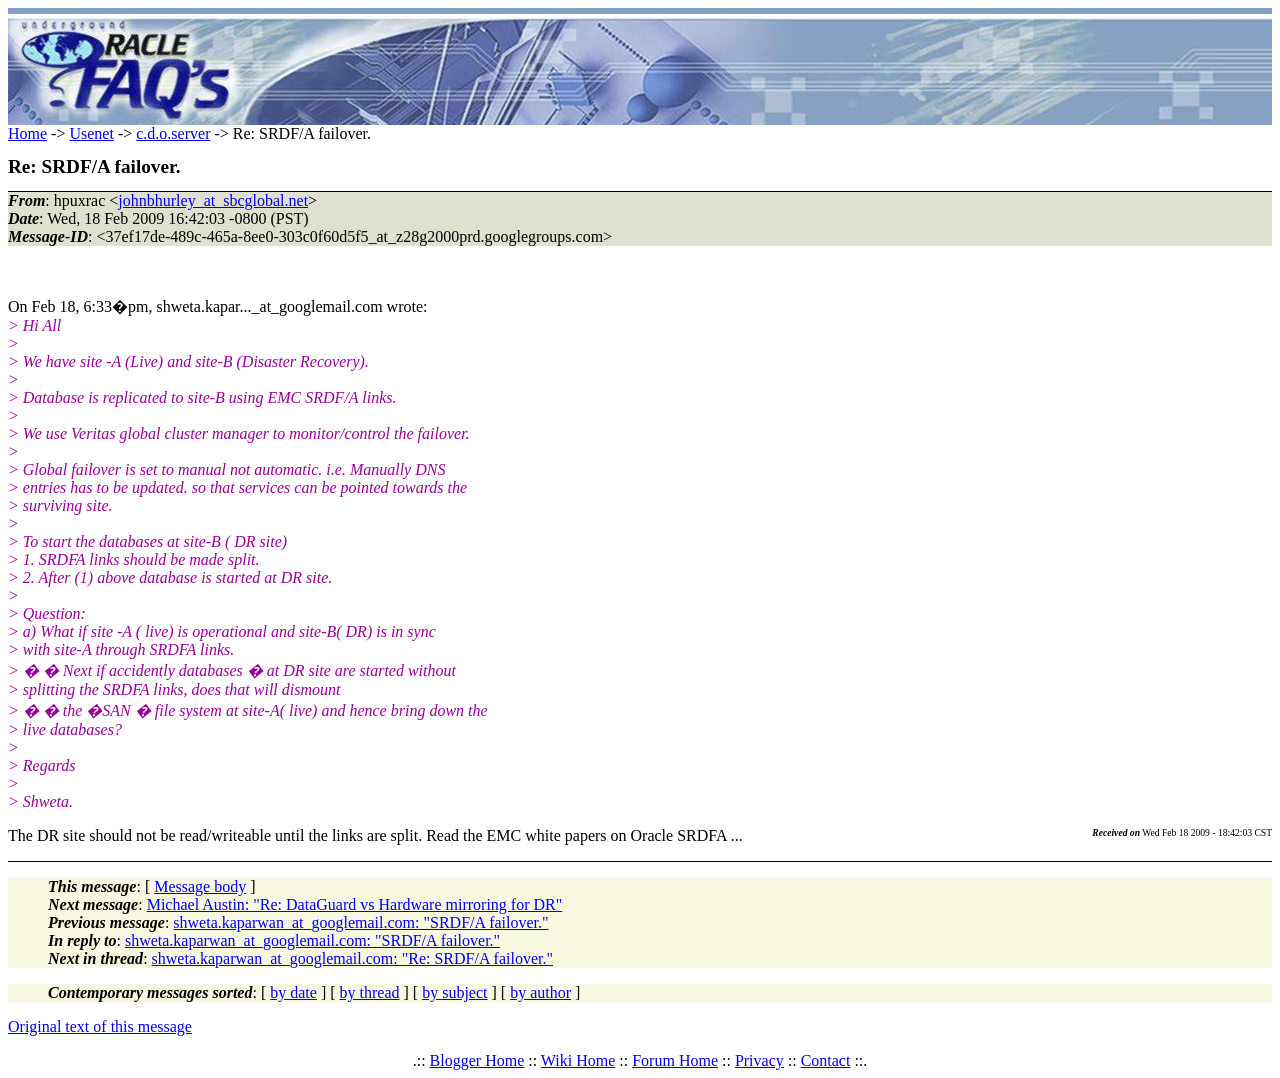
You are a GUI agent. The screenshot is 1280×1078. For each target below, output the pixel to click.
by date (293, 992)
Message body (200, 886)
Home (27, 133)
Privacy (759, 1060)
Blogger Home (477, 1060)
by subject (454, 992)
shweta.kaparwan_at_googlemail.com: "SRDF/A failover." (360, 922)
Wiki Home (578, 1060)
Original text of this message (100, 1026)
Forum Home (675, 1060)
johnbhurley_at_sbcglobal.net (213, 200)
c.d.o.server (173, 133)
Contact (826, 1060)
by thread (370, 992)
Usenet (91, 133)
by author (540, 992)
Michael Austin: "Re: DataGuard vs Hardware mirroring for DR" (355, 904)
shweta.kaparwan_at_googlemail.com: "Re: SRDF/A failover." (352, 958)
